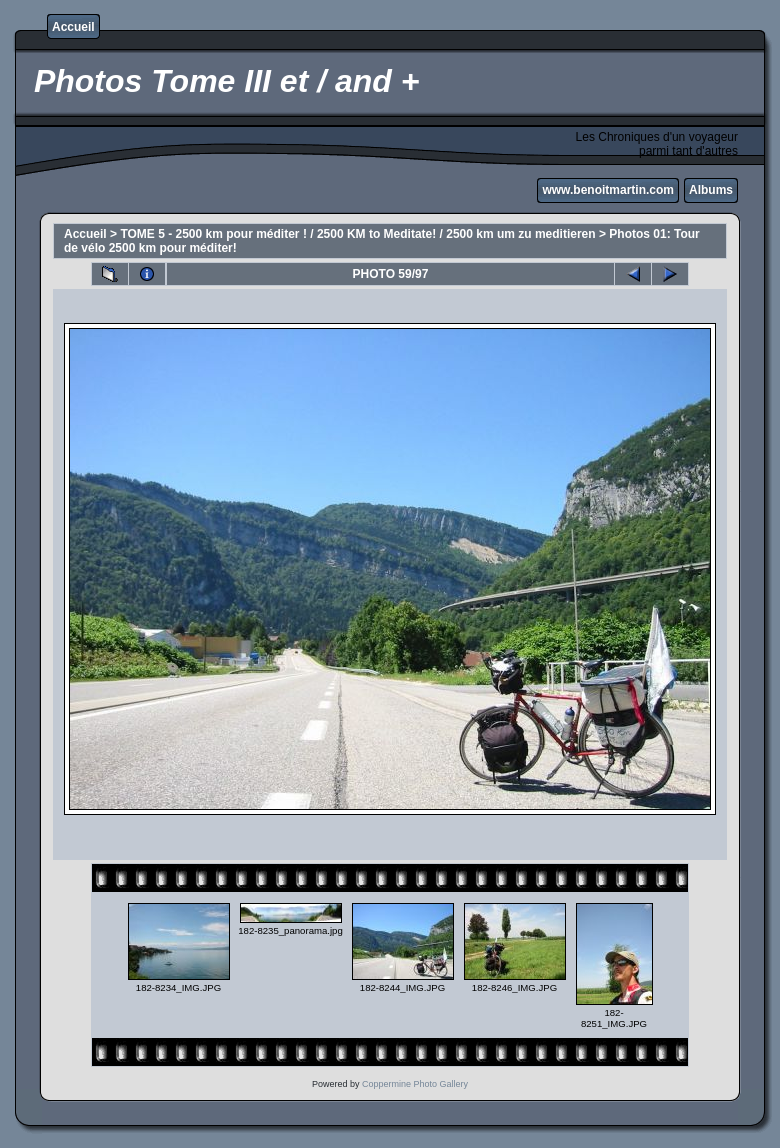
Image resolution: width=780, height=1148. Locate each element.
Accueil (73, 27)
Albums (711, 190)
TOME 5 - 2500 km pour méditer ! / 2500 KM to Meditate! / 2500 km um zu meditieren (357, 234)
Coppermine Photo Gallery (415, 1084)
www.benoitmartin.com (608, 190)
